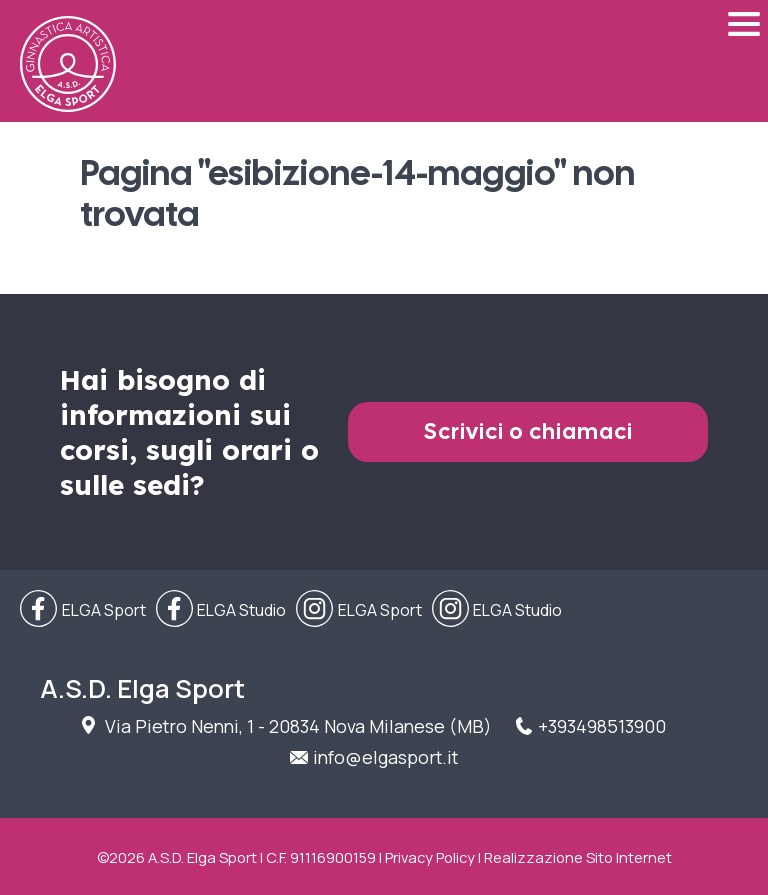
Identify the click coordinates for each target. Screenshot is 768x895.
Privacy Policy (430, 857)
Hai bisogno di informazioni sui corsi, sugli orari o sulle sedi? (189, 432)
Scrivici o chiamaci (528, 431)
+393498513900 (602, 726)
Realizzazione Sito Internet (578, 857)
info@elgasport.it (385, 757)
